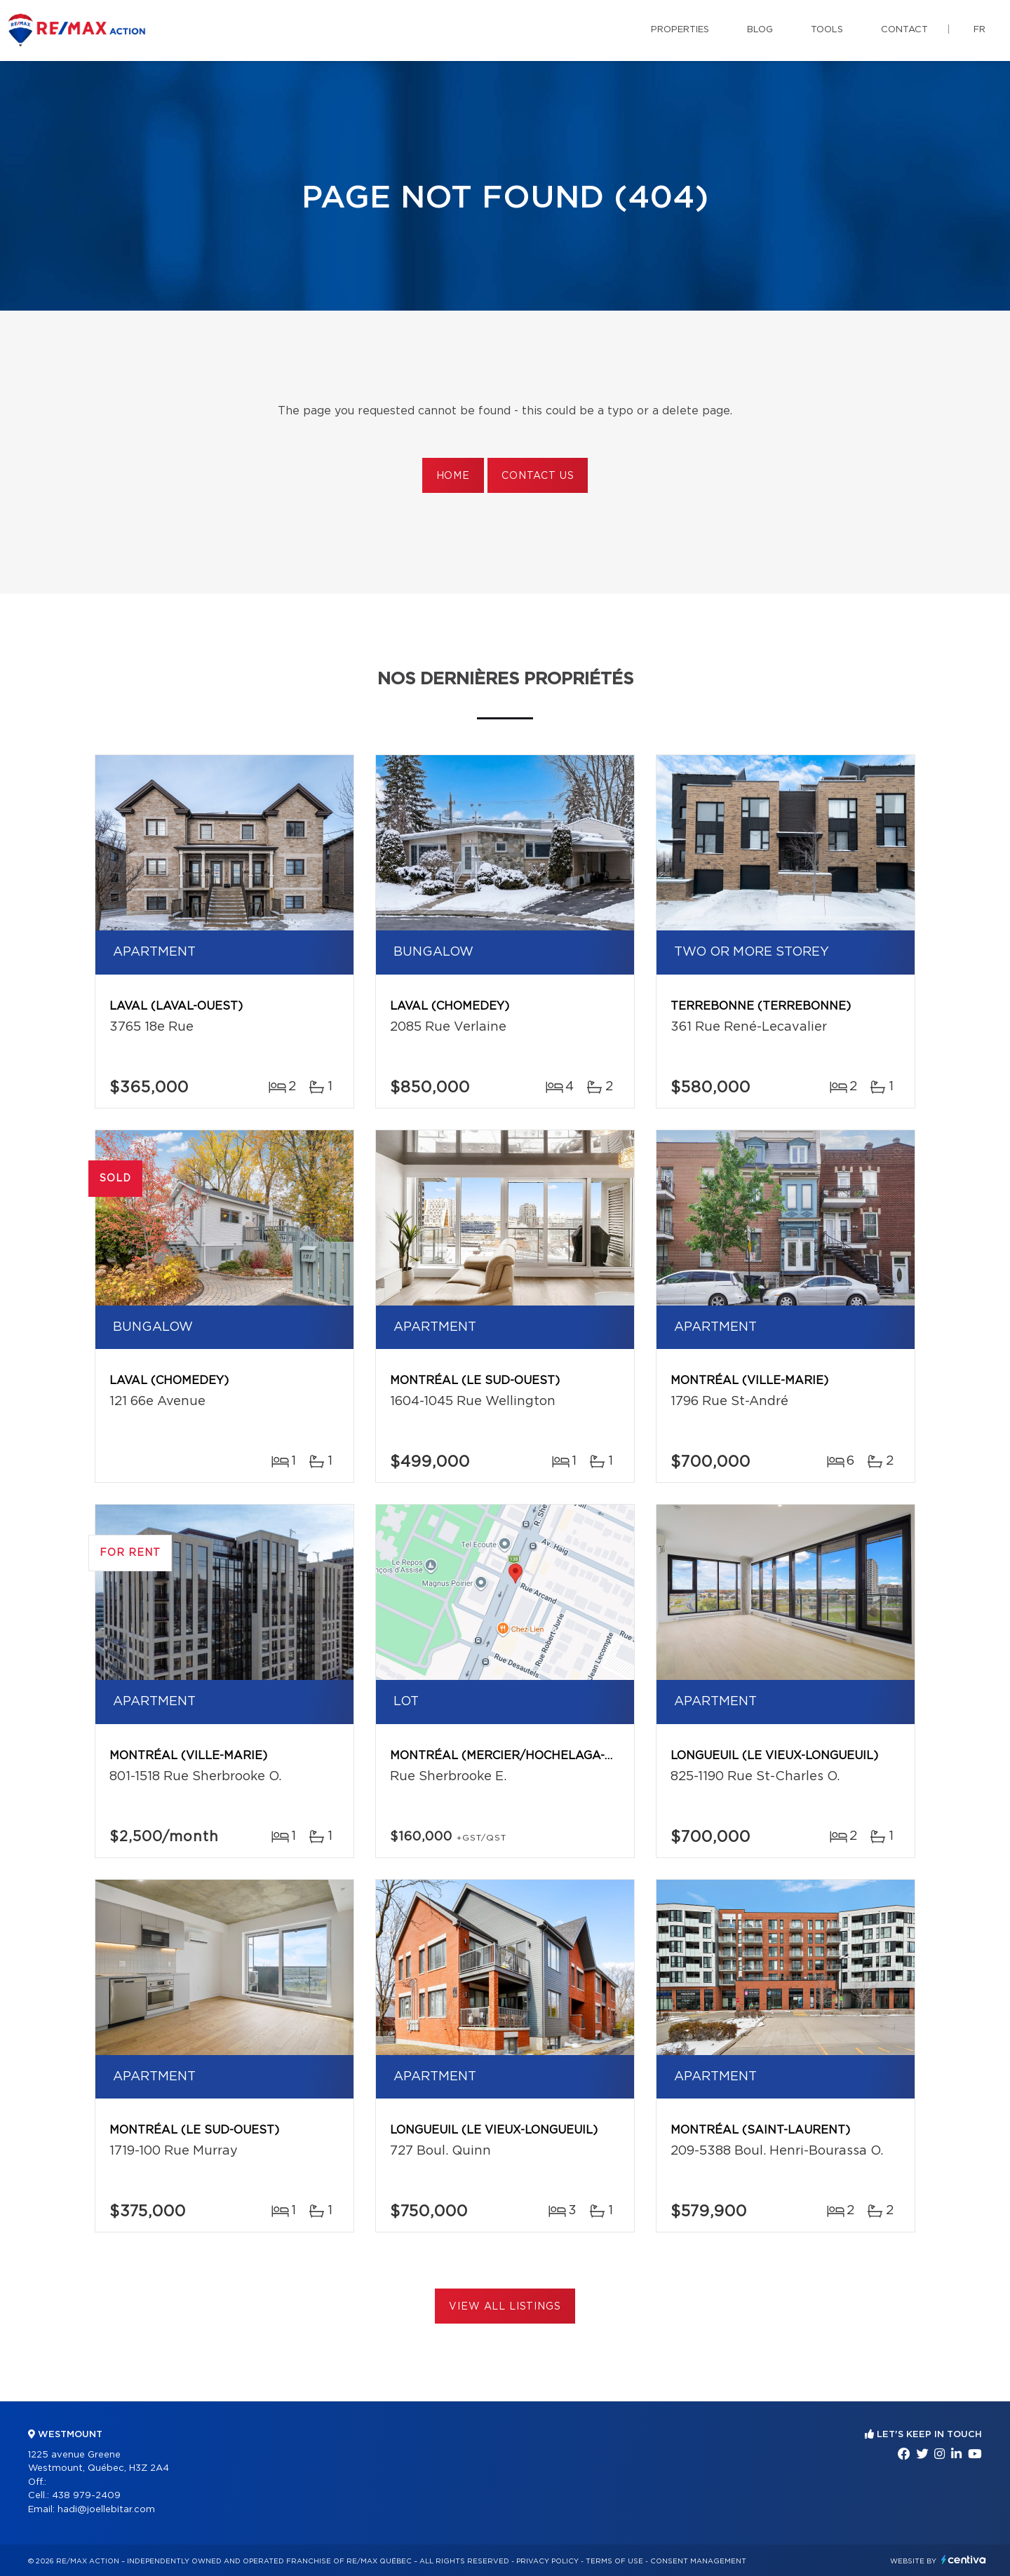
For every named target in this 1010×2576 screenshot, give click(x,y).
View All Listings (504, 2307)
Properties (680, 29)
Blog (760, 29)
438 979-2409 (86, 2495)
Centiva (963, 2559)
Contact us (537, 476)
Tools (827, 29)
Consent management (698, 2561)
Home (453, 476)
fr (979, 29)
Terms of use (614, 2561)
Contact (904, 29)
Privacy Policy (547, 2561)
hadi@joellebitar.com (106, 2509)
